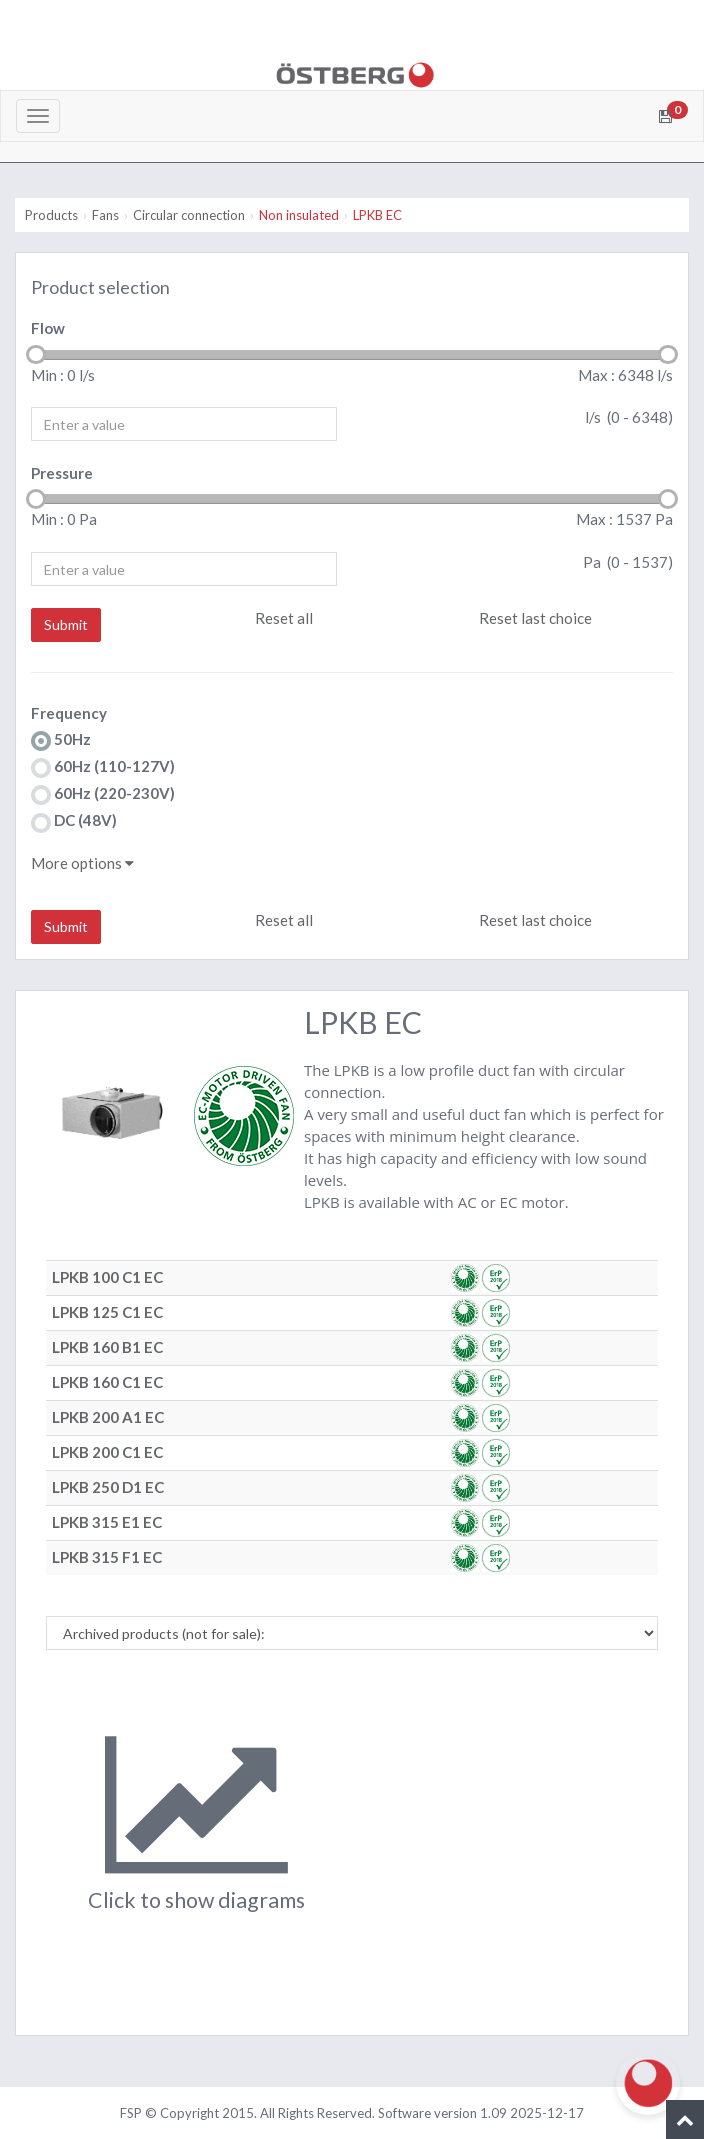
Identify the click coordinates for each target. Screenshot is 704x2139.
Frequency (69, 713)
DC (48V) (74, 821)
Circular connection (189, 215)
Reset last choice (535, 618)
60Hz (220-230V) (103, 794)
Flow (48, 328)
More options (82, 863)
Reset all (284, 618)
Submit (66, 624)
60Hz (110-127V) (103, 767)
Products (51, 215)
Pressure (62, 473)
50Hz (61, 740)
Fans (105, 215)
